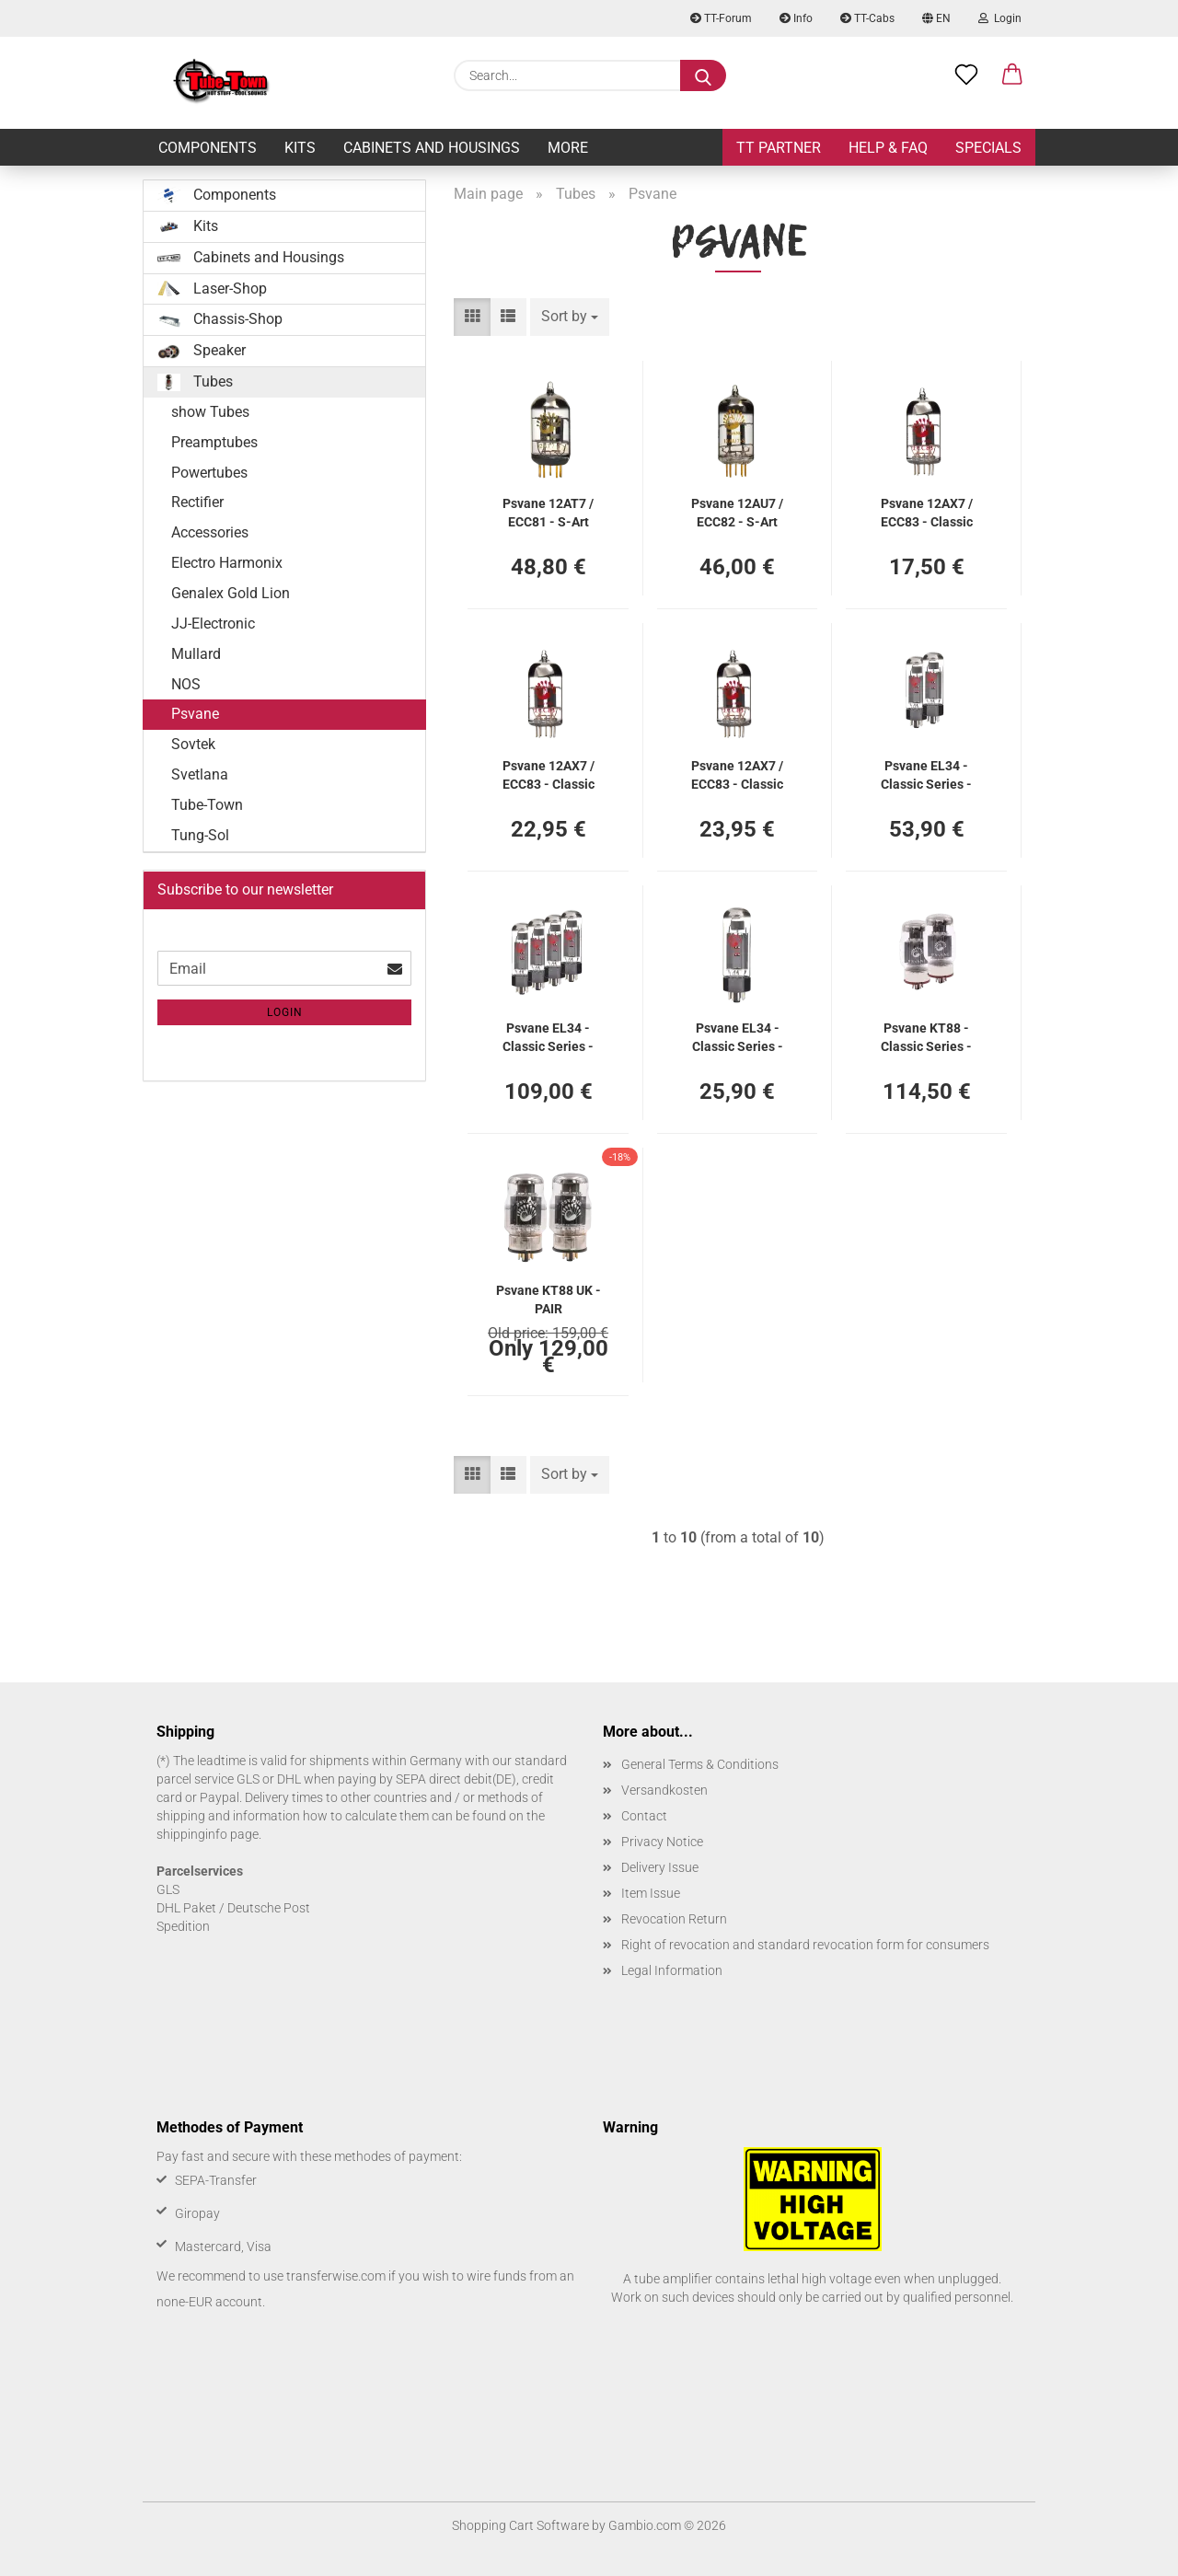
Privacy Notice (662, 1841)
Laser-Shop (212, 289)
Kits (300, 147)
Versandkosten (664, 1790)
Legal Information (671, 1970)
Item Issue (650, 1893)
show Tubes (210, 412)
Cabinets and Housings (431, 147)
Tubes (195, 382)
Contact (644, 1815)
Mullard (196, 654)
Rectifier (197, 502)
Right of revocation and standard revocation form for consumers (805, 1944)
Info (796, 18)
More (568, 147)
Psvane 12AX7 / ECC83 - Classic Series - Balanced (548, 773)
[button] (1012, 75)
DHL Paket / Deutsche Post (233, 1907)
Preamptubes (214, 442)
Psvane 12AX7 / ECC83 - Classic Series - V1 (737, 773)
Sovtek (193, 744)
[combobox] (569, 317)
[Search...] (703, 75)
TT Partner (778, 147)
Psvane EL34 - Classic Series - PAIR (926, 773)
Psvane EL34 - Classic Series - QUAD (548, 1036)
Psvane (195, 713)
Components (207, 147)
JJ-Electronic (213, 623)
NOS (186, 684)
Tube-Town (207, 805)
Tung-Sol (200, 835)
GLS (167, 1889)
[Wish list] (966, 75)
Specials (988, 147)
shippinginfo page (207, 1834)
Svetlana (199, 774)
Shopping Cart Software (520, 2525)
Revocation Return (674, 1919)
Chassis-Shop (220, 319)
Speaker (201, 350)
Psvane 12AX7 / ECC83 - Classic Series (927, 511)
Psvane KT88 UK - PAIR (548, 1298)
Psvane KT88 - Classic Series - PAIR (926, 1036)
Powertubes (209, 472)
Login (1000, 18)
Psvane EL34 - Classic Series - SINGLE (737, 1036)
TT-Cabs (867, 18)
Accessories (209, 532)
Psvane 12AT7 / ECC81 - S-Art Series (548, 511)
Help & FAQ (888, 147)
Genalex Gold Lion (230, 593)
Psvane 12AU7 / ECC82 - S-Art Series (737, 511)
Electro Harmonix (227, 563)
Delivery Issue (660, 1867)
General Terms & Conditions (700, 1764)
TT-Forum (721, 18)
